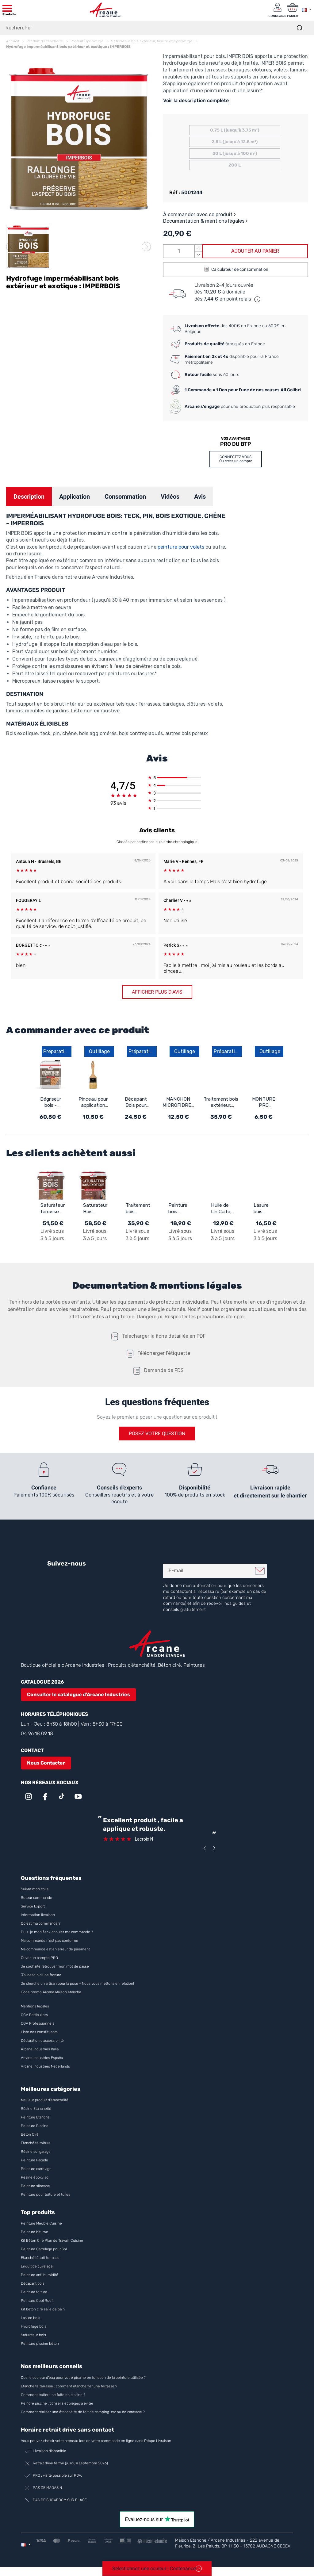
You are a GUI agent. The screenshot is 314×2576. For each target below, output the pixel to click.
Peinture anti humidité (39, 2275)
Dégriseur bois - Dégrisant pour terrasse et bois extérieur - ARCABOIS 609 (50, 1102)
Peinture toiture (34, 2292)
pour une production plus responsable (240, 406)
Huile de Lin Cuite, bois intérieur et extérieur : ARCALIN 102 (223, 1208)
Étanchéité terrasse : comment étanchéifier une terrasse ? (69, 2386)
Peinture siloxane (35, 2186)
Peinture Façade (34, 2160)
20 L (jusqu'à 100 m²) (235, 153)
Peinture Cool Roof (37, 2301)
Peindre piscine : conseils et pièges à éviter (57, 2403)
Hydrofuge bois (33, 2327)
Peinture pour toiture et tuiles (45, 2195)
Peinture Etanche (35, 2117)
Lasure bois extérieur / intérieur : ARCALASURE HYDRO (266, 1208)
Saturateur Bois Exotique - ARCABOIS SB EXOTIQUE (95, 1208)
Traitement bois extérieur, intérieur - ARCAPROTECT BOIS (221, 1102)
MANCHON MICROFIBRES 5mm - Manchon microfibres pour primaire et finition (178, 1102)
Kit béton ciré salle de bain (43, 2309)
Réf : (174, 192)
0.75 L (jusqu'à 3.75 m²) (234, 130)
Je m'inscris (260, 1571)
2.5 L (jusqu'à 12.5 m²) (235, 141)
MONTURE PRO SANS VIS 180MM (263, 1102)
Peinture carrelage (36, 2169)
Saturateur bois (33, 2335)
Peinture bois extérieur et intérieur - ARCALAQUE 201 (180, 1208)
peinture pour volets (181, 547)
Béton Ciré (30, 2135)
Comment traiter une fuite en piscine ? (53, 2395)
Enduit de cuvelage (37, 2266)
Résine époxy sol (35, 2177)
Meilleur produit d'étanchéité (44, 2100)
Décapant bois (33, 2284)
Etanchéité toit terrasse (40, 2258)
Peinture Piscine (34, 2126)
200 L (234, 165)
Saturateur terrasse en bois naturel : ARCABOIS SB (52, 1208)
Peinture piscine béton (40, 2344)
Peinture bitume (34, 2232)
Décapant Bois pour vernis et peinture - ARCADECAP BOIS (135, 1102)
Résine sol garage (36, 2152)
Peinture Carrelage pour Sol (44, 2249)
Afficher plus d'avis (157, 992)
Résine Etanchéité (36, 2109)
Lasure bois (30, 2318)
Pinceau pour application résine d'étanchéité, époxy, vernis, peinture (93, 1102)
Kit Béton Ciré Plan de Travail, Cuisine (52, 2241)
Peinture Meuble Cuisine (41, 2223)
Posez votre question (157, 1433)
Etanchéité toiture (36, 2143)
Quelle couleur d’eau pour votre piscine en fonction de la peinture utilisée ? (83, 2377)
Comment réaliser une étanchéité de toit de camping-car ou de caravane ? (83, 2412)
